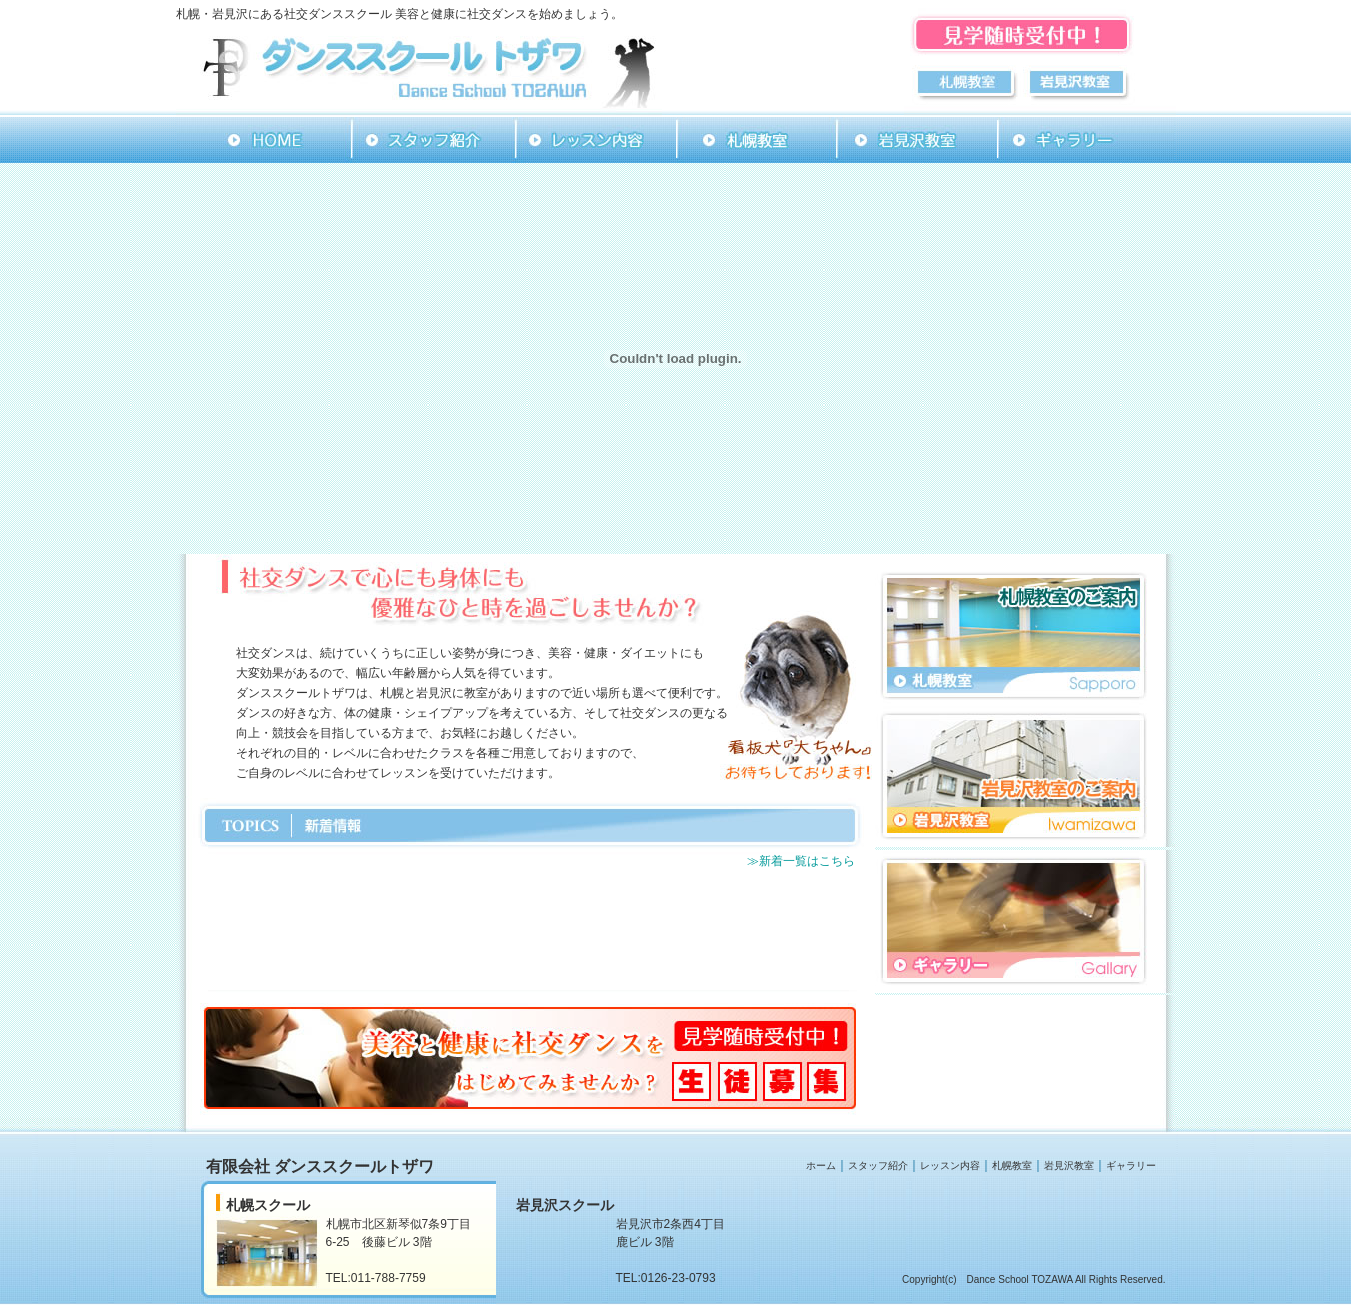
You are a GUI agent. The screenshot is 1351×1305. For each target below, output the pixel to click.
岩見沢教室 (1069, 1165)
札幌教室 (1012, 1165)
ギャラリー (1131, 1165)
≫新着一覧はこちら (801, 861)
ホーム (821, 1165)
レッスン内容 (950, 1165)
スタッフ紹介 (878, 1165)
